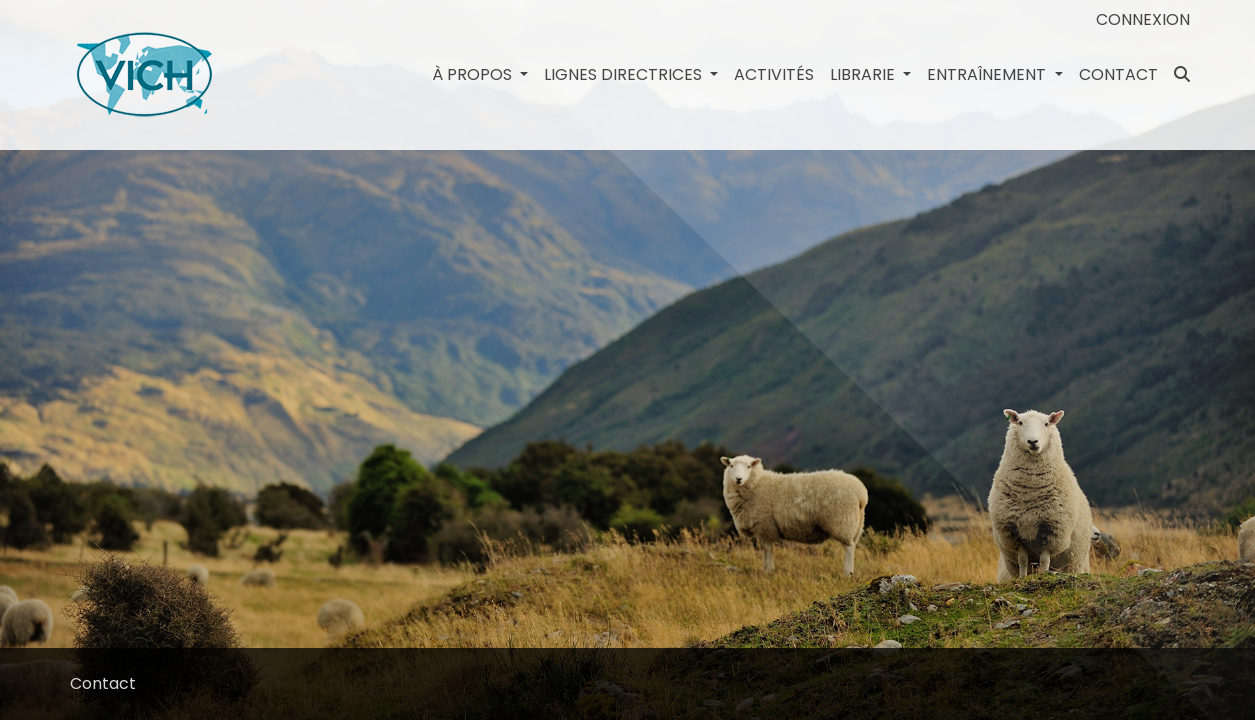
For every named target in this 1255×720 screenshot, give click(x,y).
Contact (1118, 74)
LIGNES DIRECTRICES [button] (625, 74)
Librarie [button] (864, 74)
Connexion (1143, 19)
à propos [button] (474, 74)
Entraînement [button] (988, 74)
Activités (774, 74)
